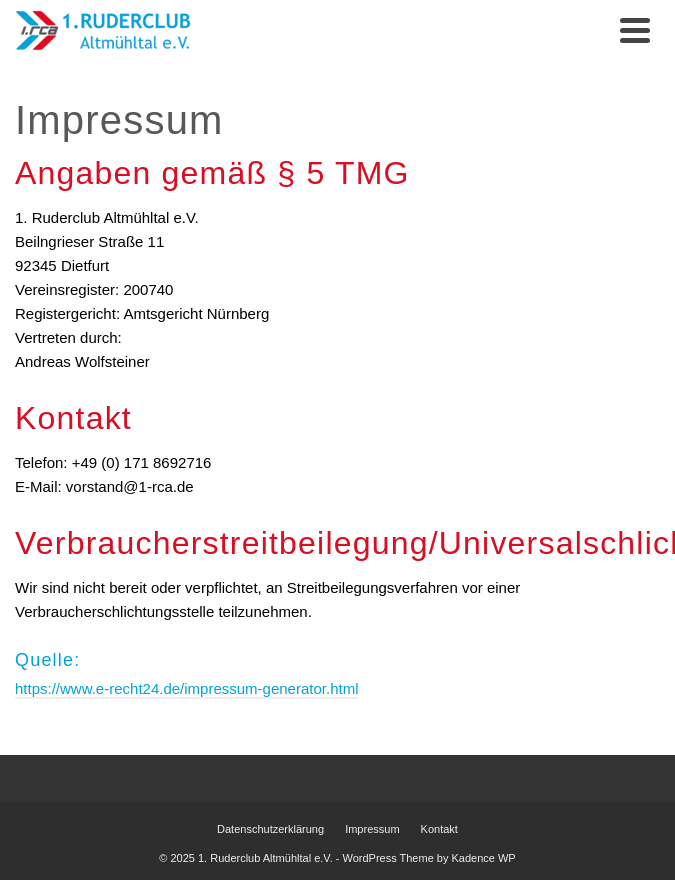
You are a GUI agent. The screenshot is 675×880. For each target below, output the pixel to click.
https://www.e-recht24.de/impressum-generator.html (186, 688)
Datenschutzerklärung (270, 829)
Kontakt (439, 829)
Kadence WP (484, 858)
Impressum (372, 829)
